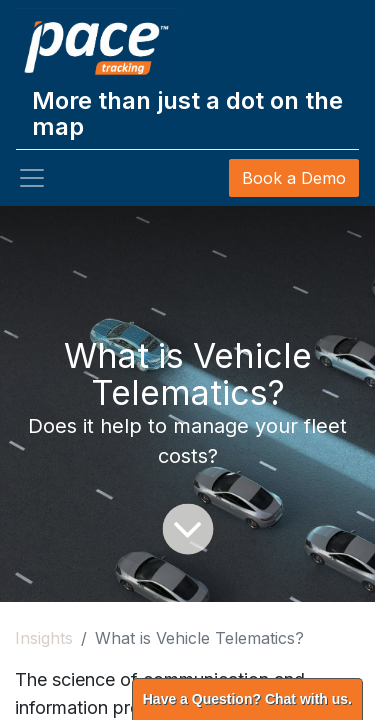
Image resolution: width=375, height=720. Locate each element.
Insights (44, 638)
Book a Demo (294, 178)
